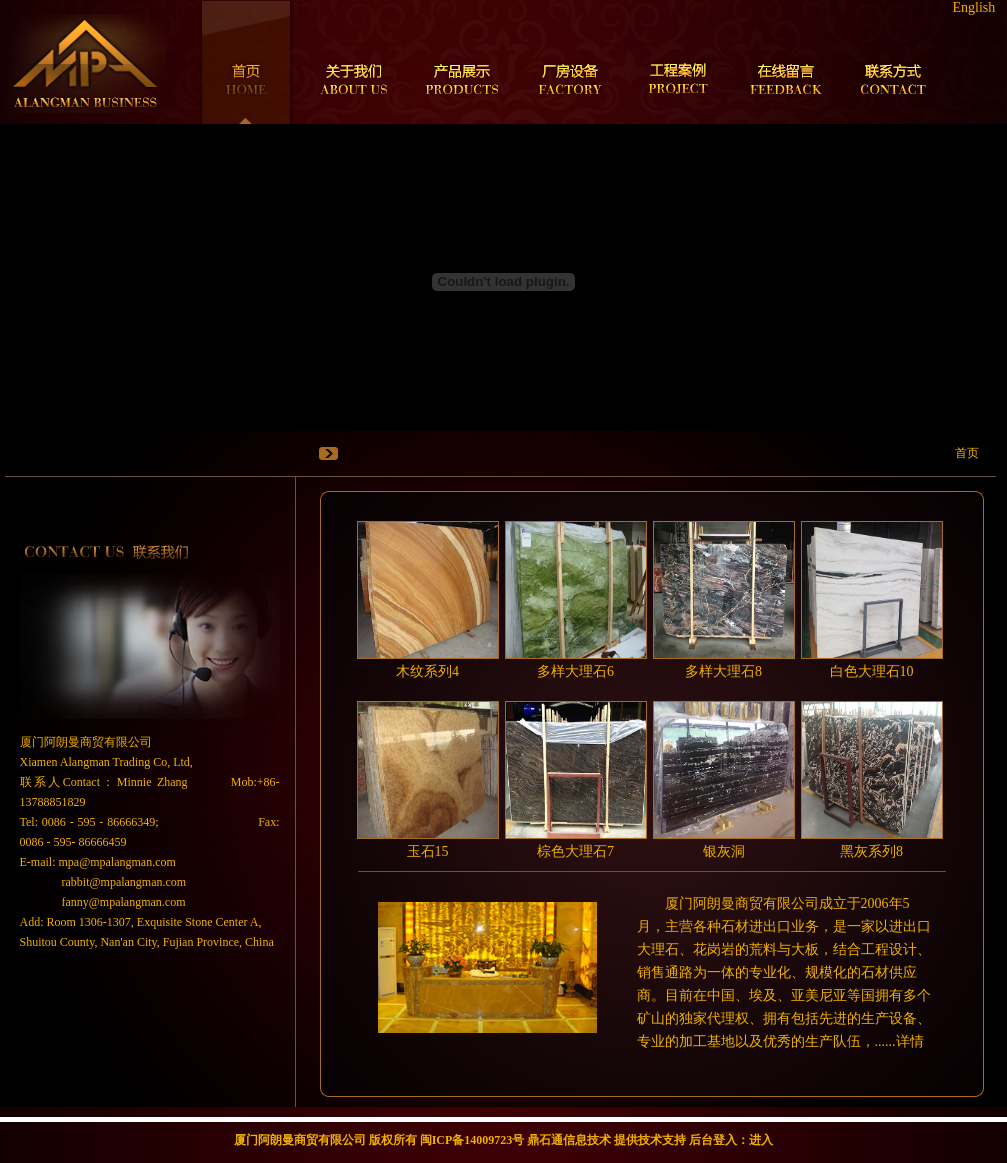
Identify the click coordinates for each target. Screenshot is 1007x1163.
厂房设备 (570, 62)
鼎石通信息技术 (569, 1140)
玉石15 (428, 851)
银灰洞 (724, 851)
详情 (910, 1041)
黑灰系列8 (871, 851)
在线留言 (786, 62)
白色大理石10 (872, 671)
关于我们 (354, 62)
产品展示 (462, 62)
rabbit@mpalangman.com (124, 882)
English (974, 7)
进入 (761, 1140)
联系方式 (894, 62)
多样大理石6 (575, 671)
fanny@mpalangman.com (124, 902)
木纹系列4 (427, 671)
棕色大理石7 (575, 851)
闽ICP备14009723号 (472, 1140)
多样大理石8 (723, 671)
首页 (246, 62)
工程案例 (678, 62)
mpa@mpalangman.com (117, 862)
